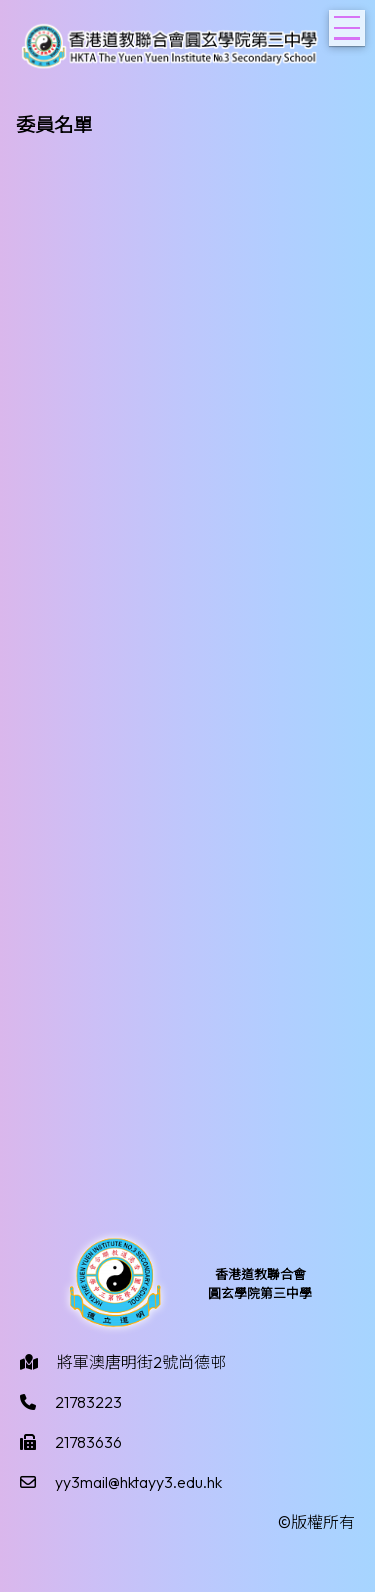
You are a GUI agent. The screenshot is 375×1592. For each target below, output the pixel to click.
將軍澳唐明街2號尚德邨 (141, 1362)
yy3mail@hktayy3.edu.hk (138, 1482)
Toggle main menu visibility (349, 22)
